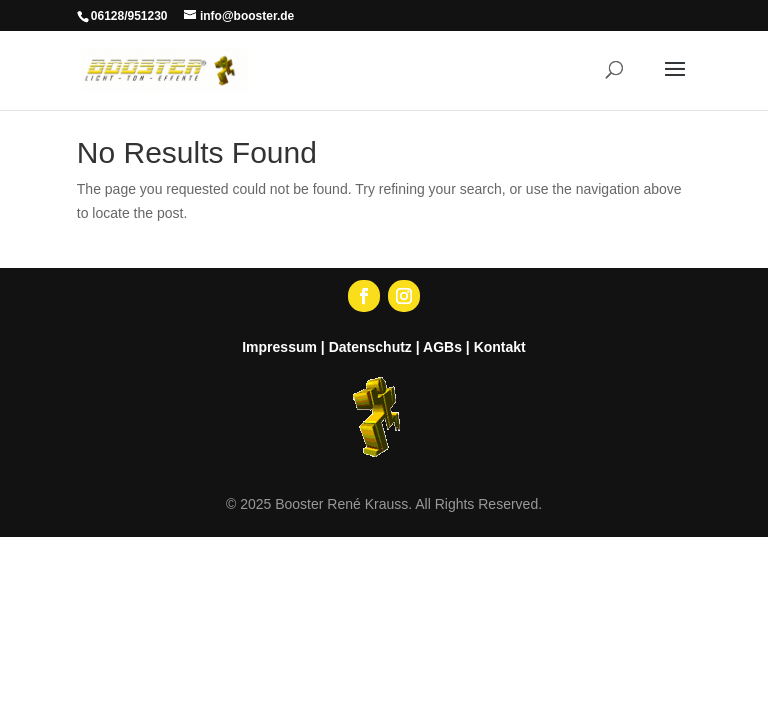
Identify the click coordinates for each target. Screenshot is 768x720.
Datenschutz (370, 347)
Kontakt (500, 347)
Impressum (279, 347)
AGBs (442, 347)
